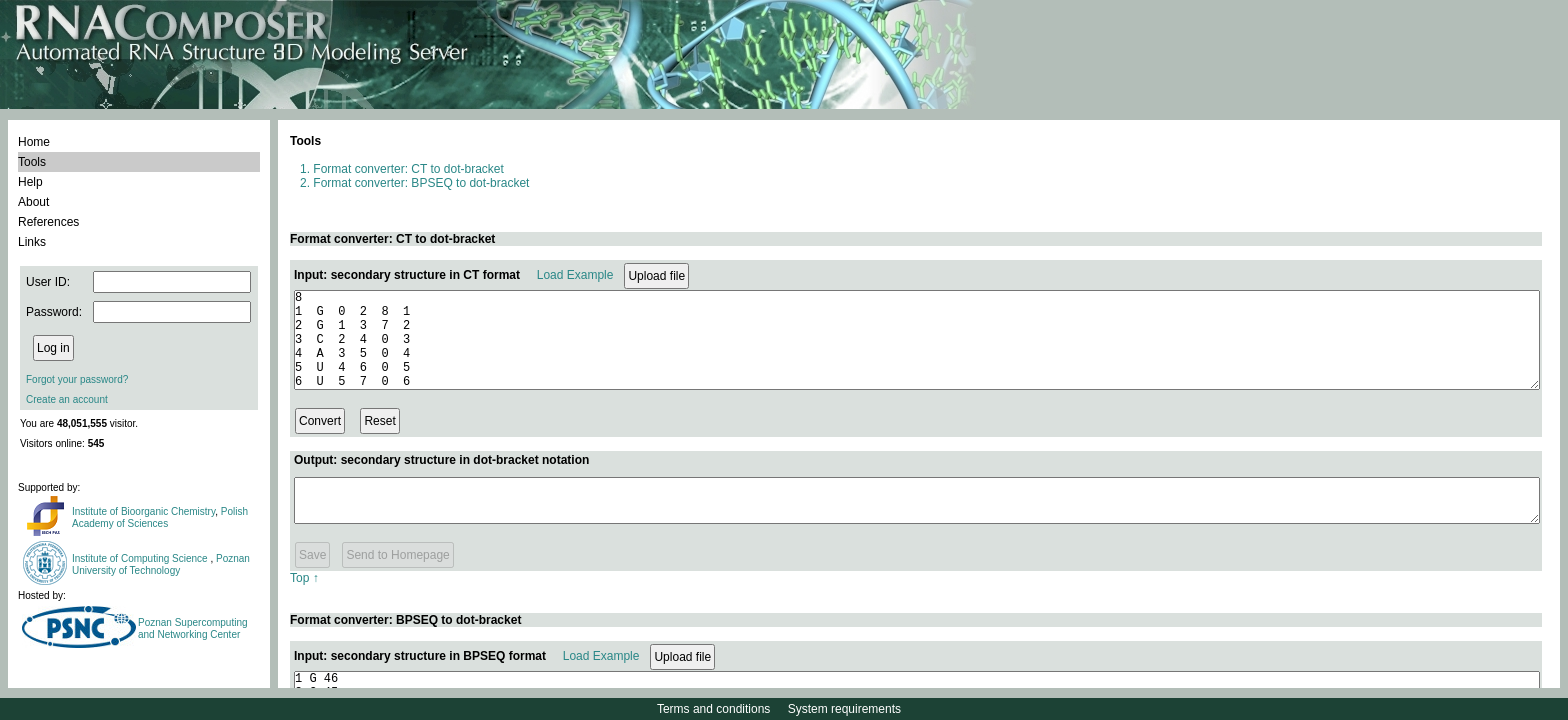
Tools (32, 162)
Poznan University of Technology (161, 564)
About (33, 202)
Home (34, 142)
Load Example (575, 275)
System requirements (844, 709)
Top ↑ (304, 599)
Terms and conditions (713, 709)
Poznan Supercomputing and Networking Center (193, 628)
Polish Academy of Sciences (160, 517)
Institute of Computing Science (141, 558)
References (48, 222)
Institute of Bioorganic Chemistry (143, 511)
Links (32, 242)
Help (30, 182)
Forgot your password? (77, 379)
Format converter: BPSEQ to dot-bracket (421, 183)
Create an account (67, 399)
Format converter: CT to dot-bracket (408, 169)
